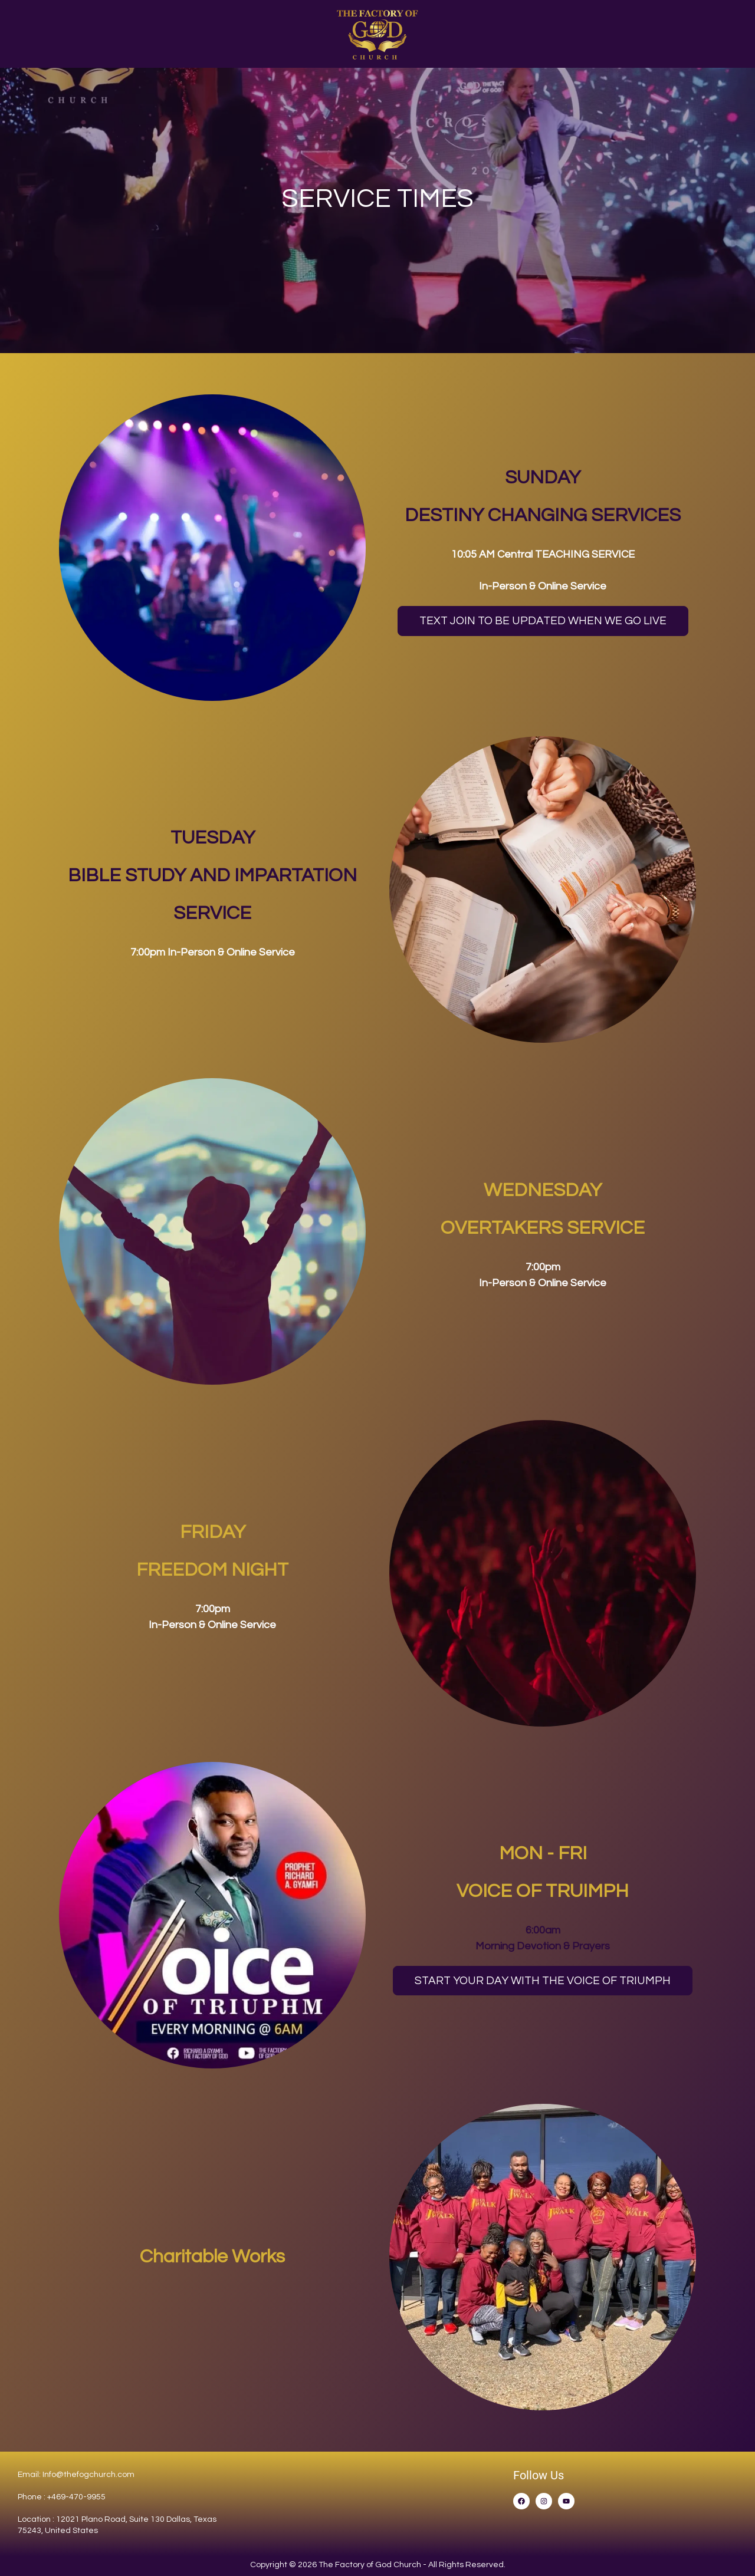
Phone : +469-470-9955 (62, 2497)
